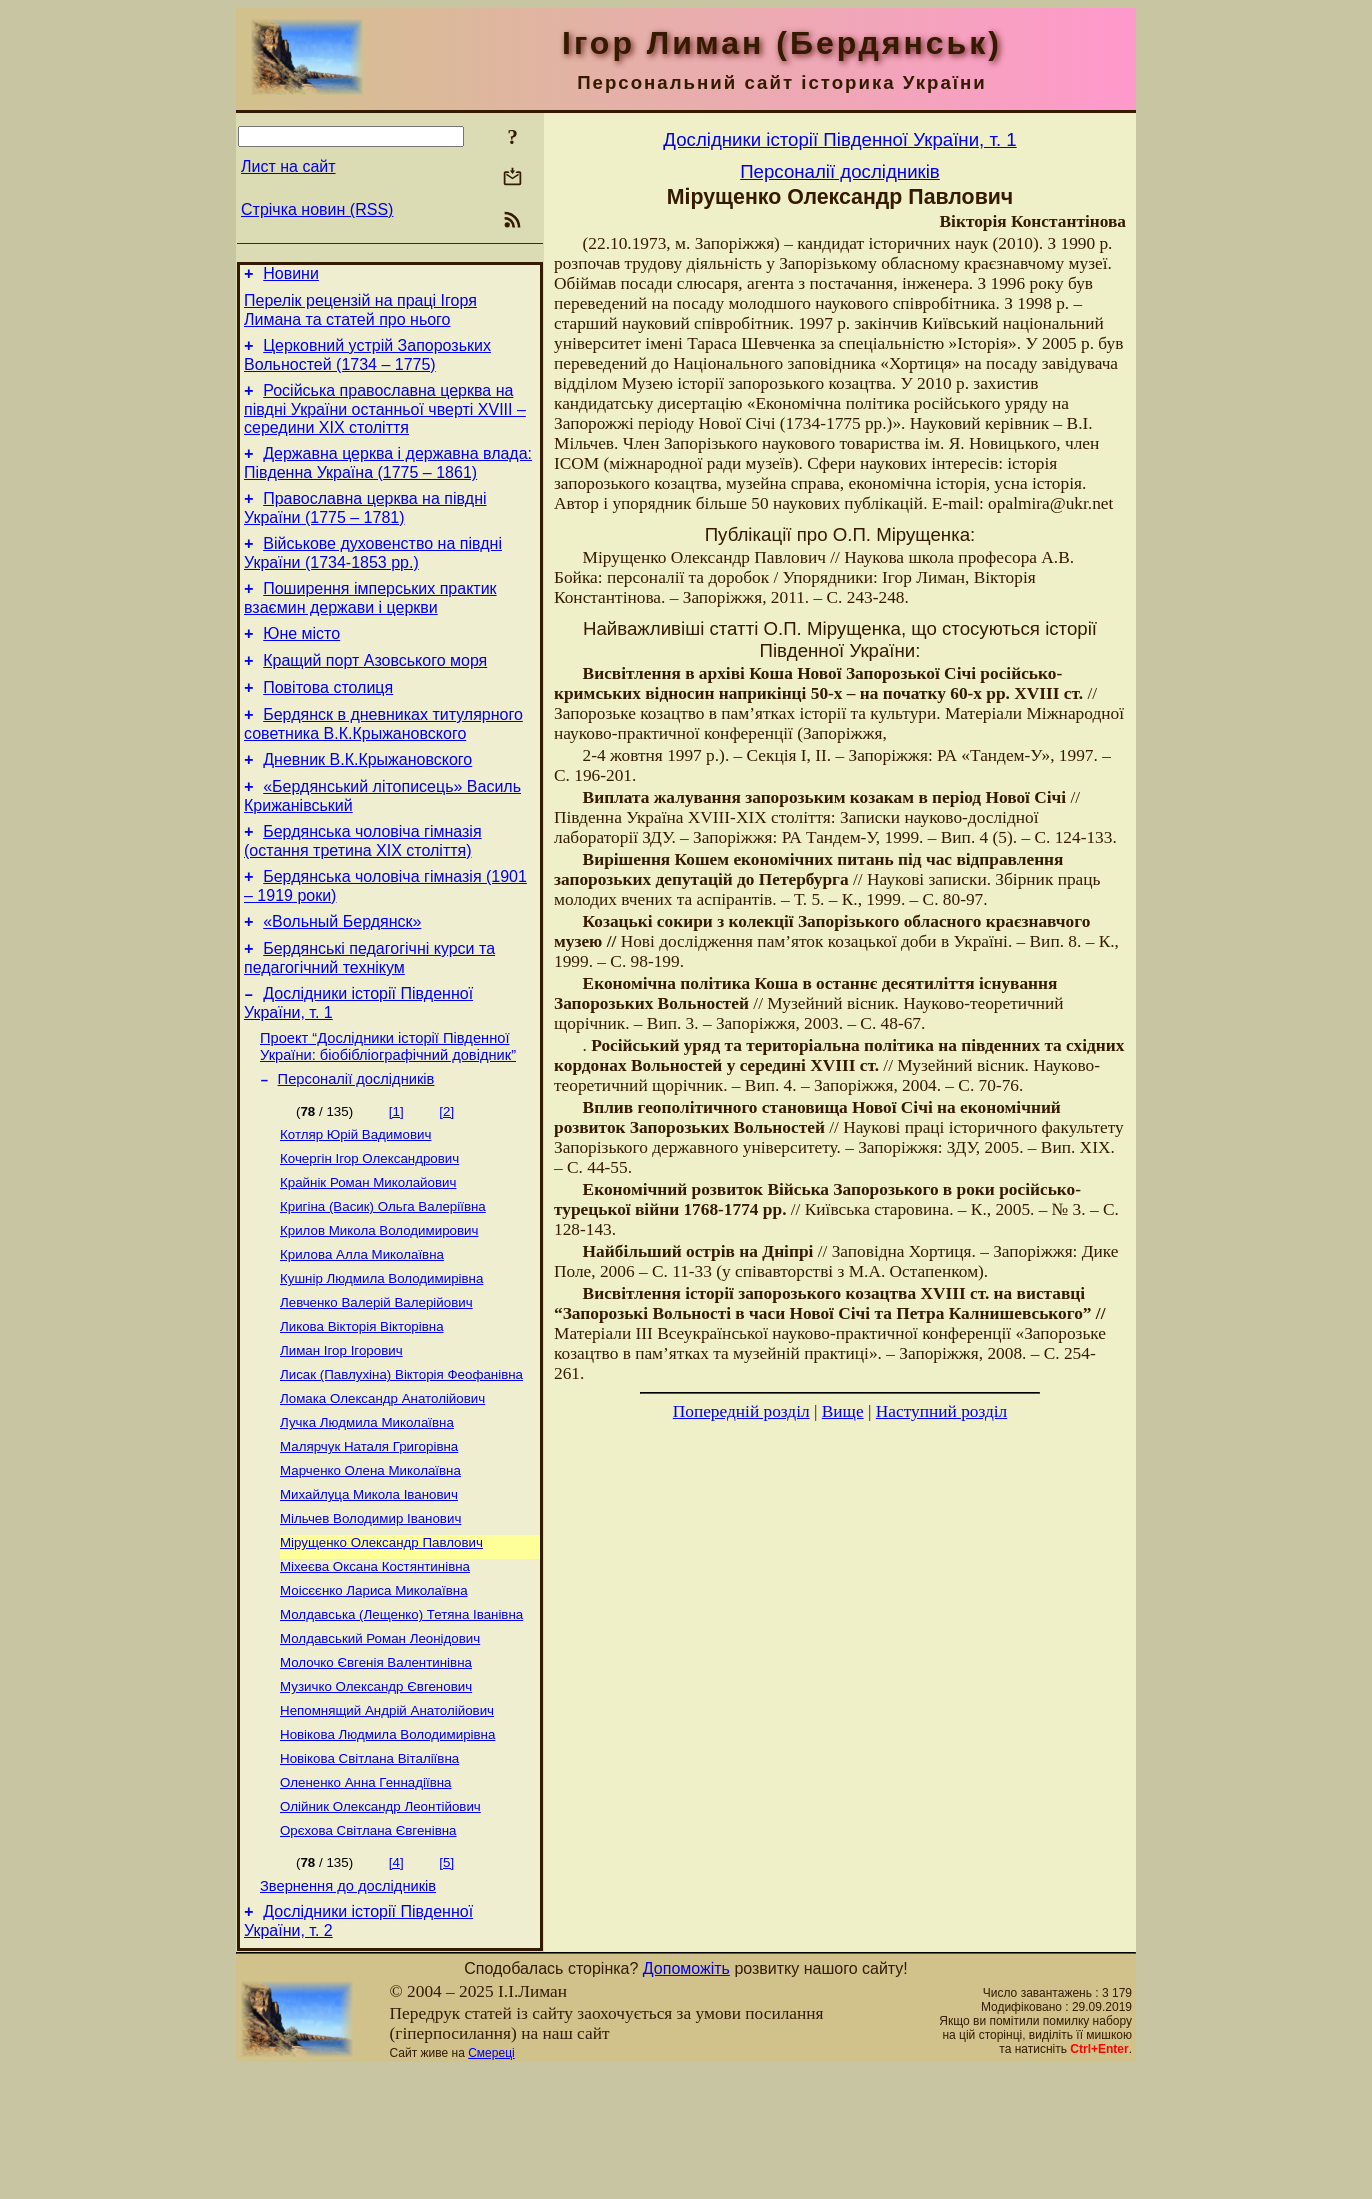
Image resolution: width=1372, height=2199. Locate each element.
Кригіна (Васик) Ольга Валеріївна (383, 1277)
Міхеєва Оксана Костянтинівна (375, 1667)
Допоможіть (686, 2097)
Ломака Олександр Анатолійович (382, 1485)
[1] (396, 1174)
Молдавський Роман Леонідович (380, 1745)
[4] (396, 1985)
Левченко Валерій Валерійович (376, 1381)
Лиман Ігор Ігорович (341, 1433)
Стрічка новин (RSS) (317, 209)
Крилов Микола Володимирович (379, 1303)
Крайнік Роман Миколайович (368, 1251)
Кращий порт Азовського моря (375, 690)
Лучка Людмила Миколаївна (367, 1511)
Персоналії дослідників (356, 1142)
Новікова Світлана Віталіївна (369, 1875)
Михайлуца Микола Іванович (369, 1589)
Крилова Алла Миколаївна (362, 1329)
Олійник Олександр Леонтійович (380, 1927)
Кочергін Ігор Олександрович (369, 1225)
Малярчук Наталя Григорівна (369, 1537)
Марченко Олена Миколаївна (370, 1563)
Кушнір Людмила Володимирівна (381, 1355)
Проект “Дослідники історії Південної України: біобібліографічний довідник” (388, 1106)
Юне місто (301, 660)
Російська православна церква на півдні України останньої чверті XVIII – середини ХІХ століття (385, 421)
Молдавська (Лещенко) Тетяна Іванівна (401, 1719)
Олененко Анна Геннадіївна (366, 1901)
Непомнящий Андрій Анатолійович (387, 1823)
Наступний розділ (941, 1411)
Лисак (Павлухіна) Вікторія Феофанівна (401, 1459)
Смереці (491, 2182)
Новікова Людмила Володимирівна (387, 1849)
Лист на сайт (288, 166)
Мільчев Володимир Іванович (370, 1615)
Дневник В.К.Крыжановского (367, 798)
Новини (291, 276)
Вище (843, 1411)
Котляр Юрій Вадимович (355, 1199)
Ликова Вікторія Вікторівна (362, 1407)
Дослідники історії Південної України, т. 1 (839, 139)
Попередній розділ (741, 1411)
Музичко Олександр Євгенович (376, 1797)
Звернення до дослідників (348, 2012)
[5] (446, 1985)
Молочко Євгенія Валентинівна (376, 1771)
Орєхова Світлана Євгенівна (368, 1953)
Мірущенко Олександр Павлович (381, 1641)
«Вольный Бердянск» (342, 972)
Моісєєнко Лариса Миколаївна (374, 1693)
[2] (446, 1174)
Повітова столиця (328, 720)
